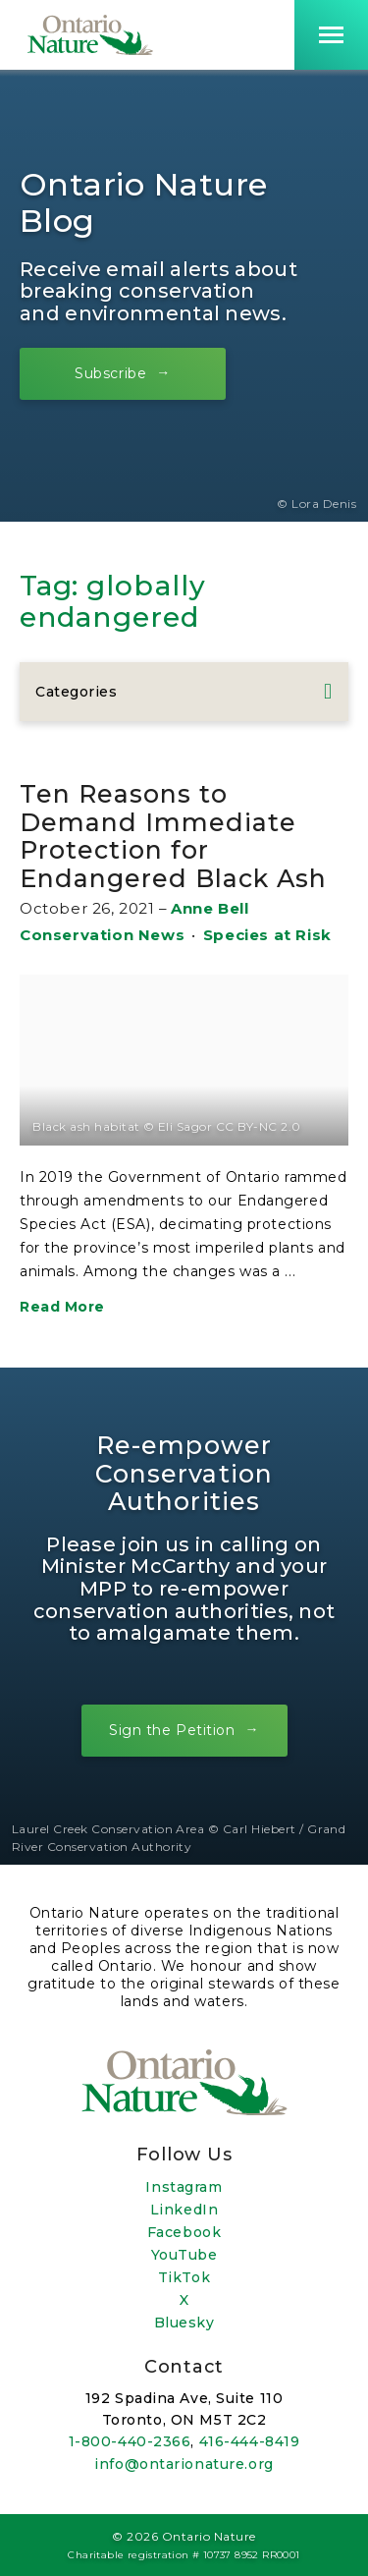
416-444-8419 (249, 2441)
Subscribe (110, 372)
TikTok (184, 2277)
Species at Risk (267, 934)
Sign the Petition (172, 1729)
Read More (62, 1307)
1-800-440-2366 (130, 2441)
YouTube (184, 2255)
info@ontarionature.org (183, 2464)
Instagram (183, 2187)
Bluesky (184, 2322)
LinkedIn (184, 2209)
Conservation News (102, 934)
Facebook (184, 2232)
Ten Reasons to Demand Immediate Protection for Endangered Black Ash (173, 835)
